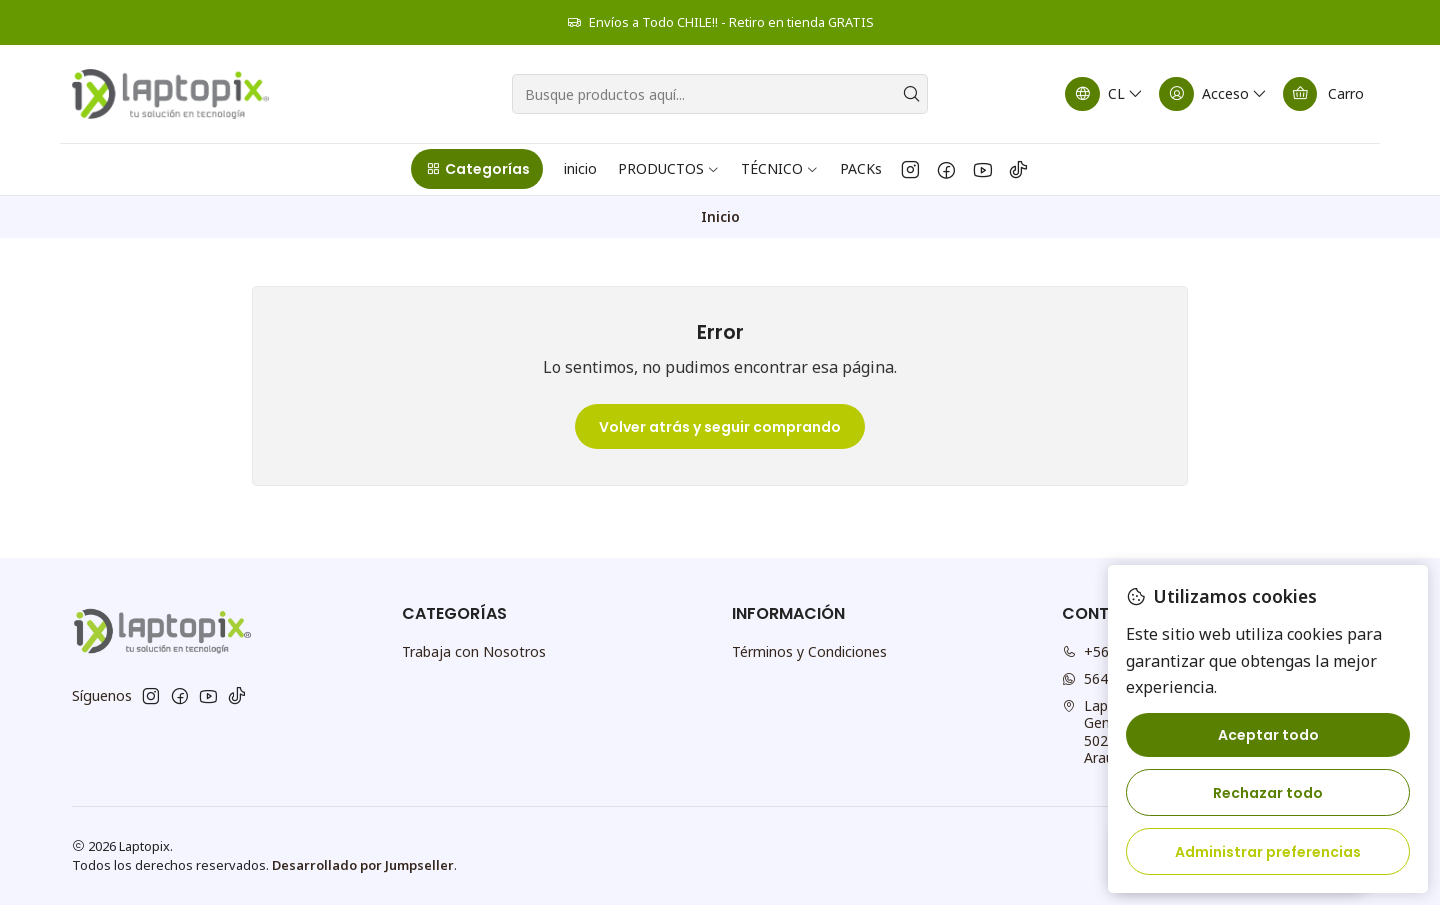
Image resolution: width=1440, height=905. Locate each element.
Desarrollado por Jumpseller (363, 865)
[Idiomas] (1105, 94)
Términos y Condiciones (809, 651)
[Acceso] (1214, 94)
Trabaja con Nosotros (474, 651)
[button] (477, 169)
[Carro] (1323, 94)
